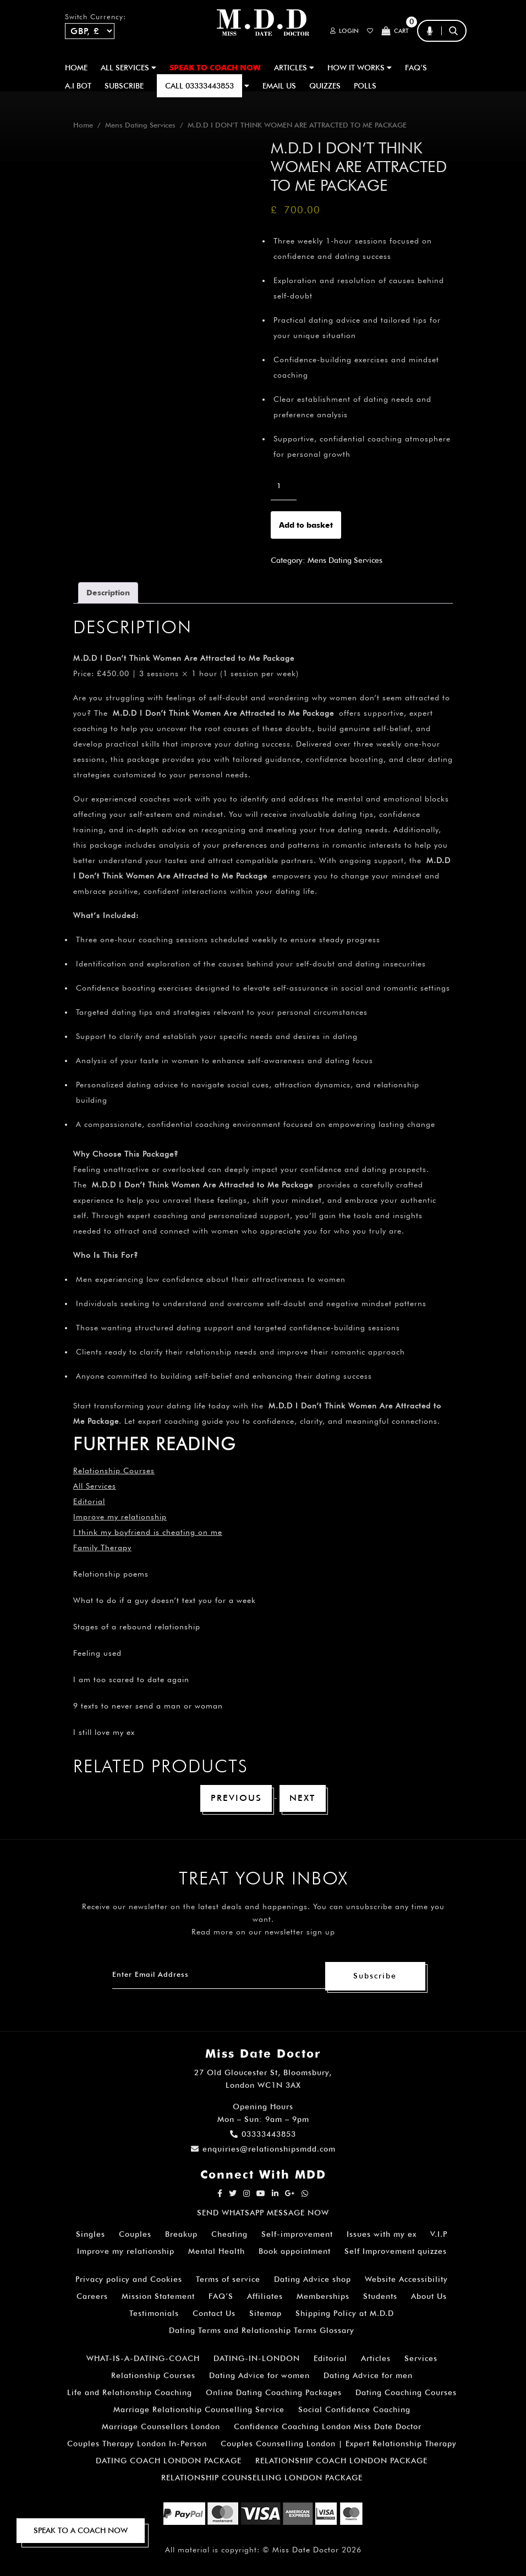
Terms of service (228, 2279)
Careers (92, 2296)
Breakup (181, 2234)
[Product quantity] (284, 486)
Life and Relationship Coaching (129, 2393)
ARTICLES (294, 67)
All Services (94, 1486)
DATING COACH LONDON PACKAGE (169, 2461)
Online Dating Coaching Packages (274, 2393)
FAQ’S (416, 67)
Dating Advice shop (312, 2279)
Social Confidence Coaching (354, 2410)
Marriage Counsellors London (161, 2427)
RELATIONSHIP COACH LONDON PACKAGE (341, 2461)
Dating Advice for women (259, 2376)
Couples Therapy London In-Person (137, 2444)
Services (420, 2358)
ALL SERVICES (128, 67)
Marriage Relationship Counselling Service (198, 2410)
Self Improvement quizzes (395, 2251)
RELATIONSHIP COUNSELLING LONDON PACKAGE (262, 2478)
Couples (135, 2234)
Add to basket (306, 525)
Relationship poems (111, 1573)
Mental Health (216, 2251)
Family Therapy (102, 1547)
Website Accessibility (406, 2279)
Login (339, 31)
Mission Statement (158, 2296)
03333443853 (263, 2134)
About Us (429, 2296)
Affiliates (265, 2296)
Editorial (89, 1501)
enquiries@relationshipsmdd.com (263, 2149)
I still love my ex (104, 1732)
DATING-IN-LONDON (256, 2358)
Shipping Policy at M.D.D (344, 2313)
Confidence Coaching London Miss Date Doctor (327, 2427)
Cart (394, 31)
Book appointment (295, 2251)
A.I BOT (78, 85)
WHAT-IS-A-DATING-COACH (143, 2358)
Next (303, 1798)
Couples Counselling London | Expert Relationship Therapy (339, 2444)
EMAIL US (279, 85)
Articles (376, 2358)
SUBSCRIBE (124, 85)
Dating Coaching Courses (406, 2393)
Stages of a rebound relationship (136, 1626)
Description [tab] (108, 592)
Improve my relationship (120, 1516)
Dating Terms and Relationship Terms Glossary (261, 2330)
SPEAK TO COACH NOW (215, 67)
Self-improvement (297, 2234)
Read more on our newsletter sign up (263, 1932)
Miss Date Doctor (305, 2550)
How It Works (359, 67)
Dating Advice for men (368, 2376)
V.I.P (438, 2234)
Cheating (229, 2234)
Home (76, 67)
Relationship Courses (153, 2376)
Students (380, 2296)
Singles (90, 2234)
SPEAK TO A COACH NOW (81, 2530)
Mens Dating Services (140, 125)
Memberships (323, 2296)
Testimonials (154, 2313)
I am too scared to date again (131, 1679)
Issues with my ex (382, 2234)
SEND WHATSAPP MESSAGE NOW (263, 2213)
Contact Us (214, 2313)
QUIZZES (325, 85)
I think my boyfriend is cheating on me (147, 1532)
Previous (235, 1798)
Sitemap (265, 2313)
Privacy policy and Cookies (128, 2279)
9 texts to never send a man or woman (148, 1705)
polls (365, 85)
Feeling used (97, 1653)
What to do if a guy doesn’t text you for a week (164, 1600)
